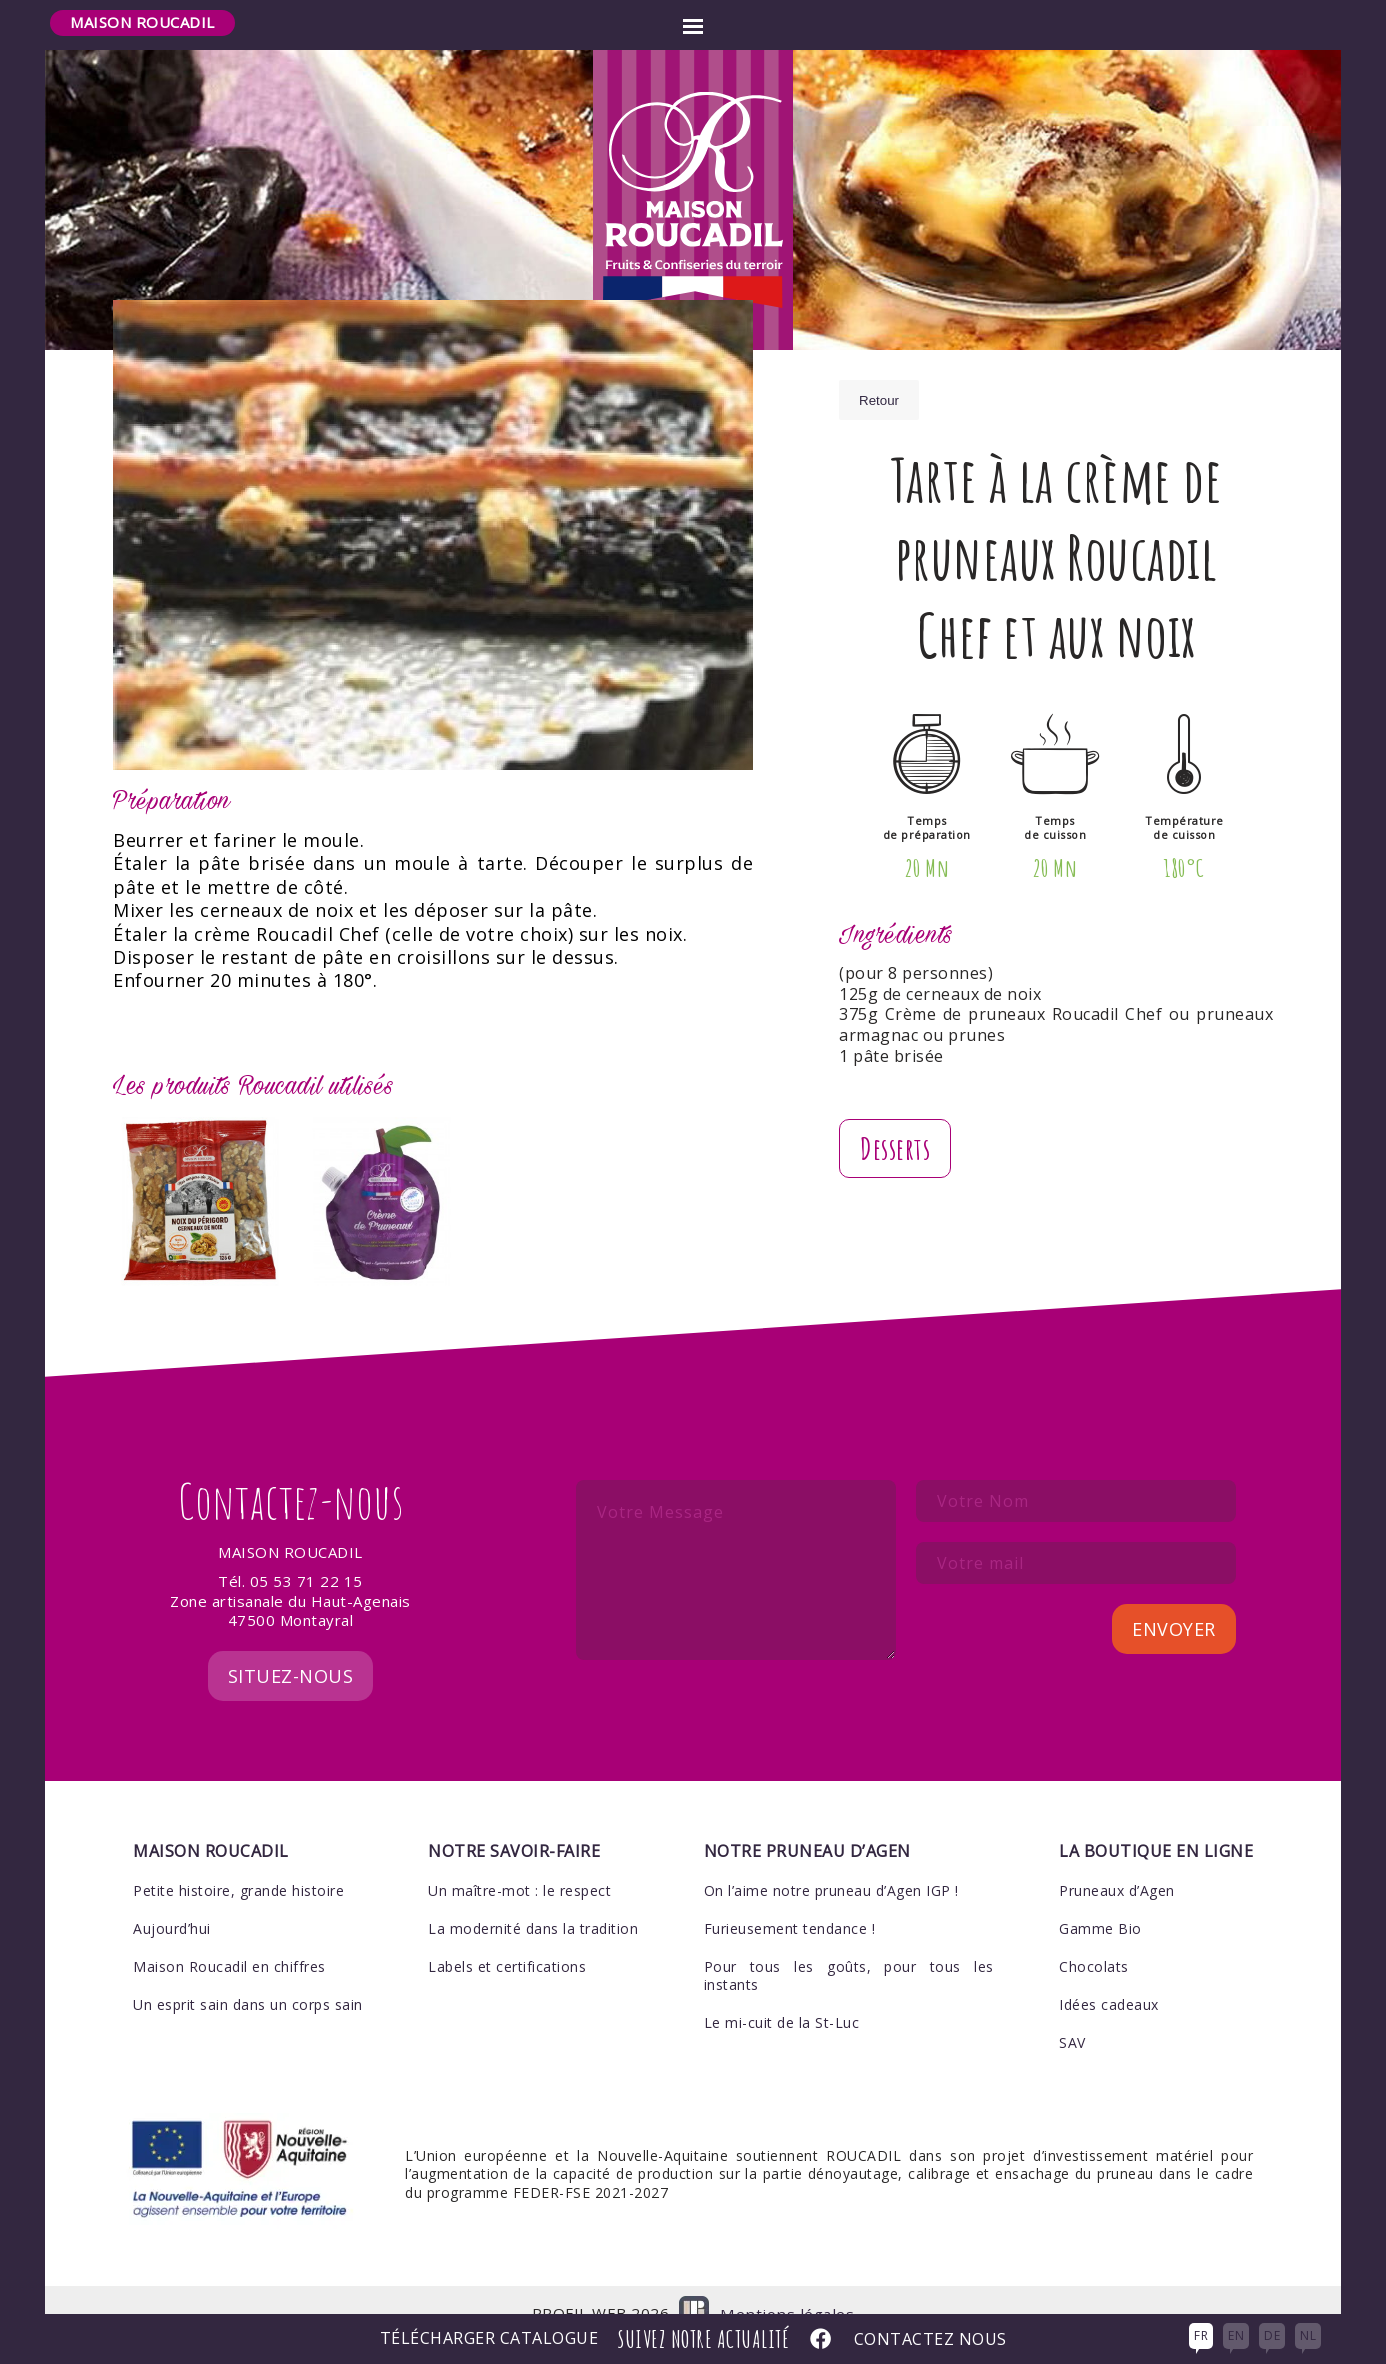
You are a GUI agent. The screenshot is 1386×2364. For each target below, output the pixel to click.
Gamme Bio (1100, 1901)
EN (1236, 2335)
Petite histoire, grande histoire (238, 1862)
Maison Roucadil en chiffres (229, 1939)
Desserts (895, 1148)
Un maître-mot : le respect (519, 1862)
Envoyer (1174, 1602)
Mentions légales (787, 2286)
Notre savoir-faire (514, 1824)
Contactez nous (930, 2339)
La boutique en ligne (1156, 1824)
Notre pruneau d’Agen (807, 1824)
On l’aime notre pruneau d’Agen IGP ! (831, 1862)
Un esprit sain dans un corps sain (248, 1977)
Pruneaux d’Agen (1117, 1862)
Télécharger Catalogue (489, 2339)
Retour (879, 400)
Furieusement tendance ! (790, 1901)
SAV (1072, 2015)
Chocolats (1094, 1939)
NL (1308, 2335)
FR (1201, 2335)
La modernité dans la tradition (533, 1901)
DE (1272, 2335)
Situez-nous (291, 1649)
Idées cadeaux (1109, 1977)
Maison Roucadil (142, 22)
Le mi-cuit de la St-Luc (782, 1995)
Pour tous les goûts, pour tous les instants (849, 1948)
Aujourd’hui (172, 1901)
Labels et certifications (507, 1939)
